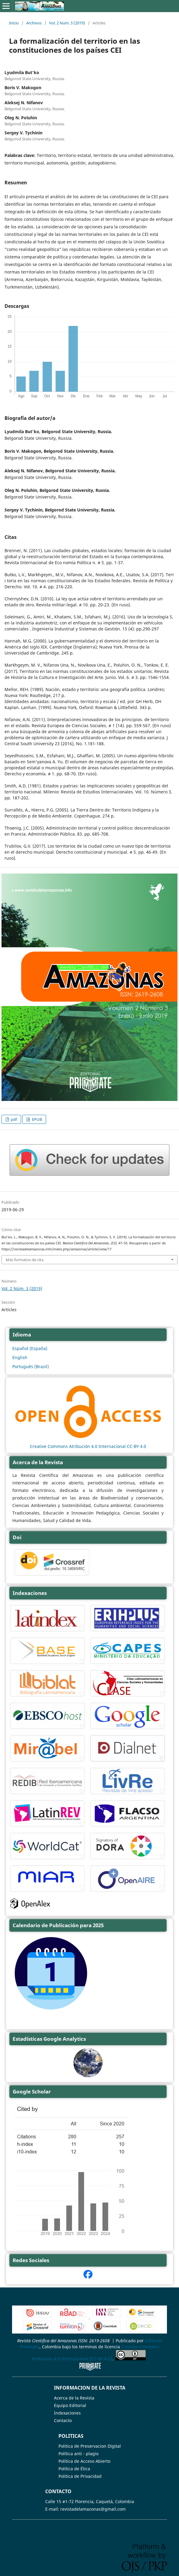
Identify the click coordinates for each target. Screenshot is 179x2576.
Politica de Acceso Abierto (84, 2461)
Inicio (14, 23)
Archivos (34, 23)
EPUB (36, 1119)
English (19, 1357)
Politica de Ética (74, 2468)
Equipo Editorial (70, 2405)
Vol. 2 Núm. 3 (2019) (67, 23)
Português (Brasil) (30, 1366)
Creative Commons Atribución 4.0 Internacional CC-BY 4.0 (88, 1446)
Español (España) (29, 1348)
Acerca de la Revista (74, 2398)
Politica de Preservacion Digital (89, 2446)
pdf (13, 1119)
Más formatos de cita (24, 1259)
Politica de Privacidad (80, 2476)
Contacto (63, 2420)
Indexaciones (67, 2413)
